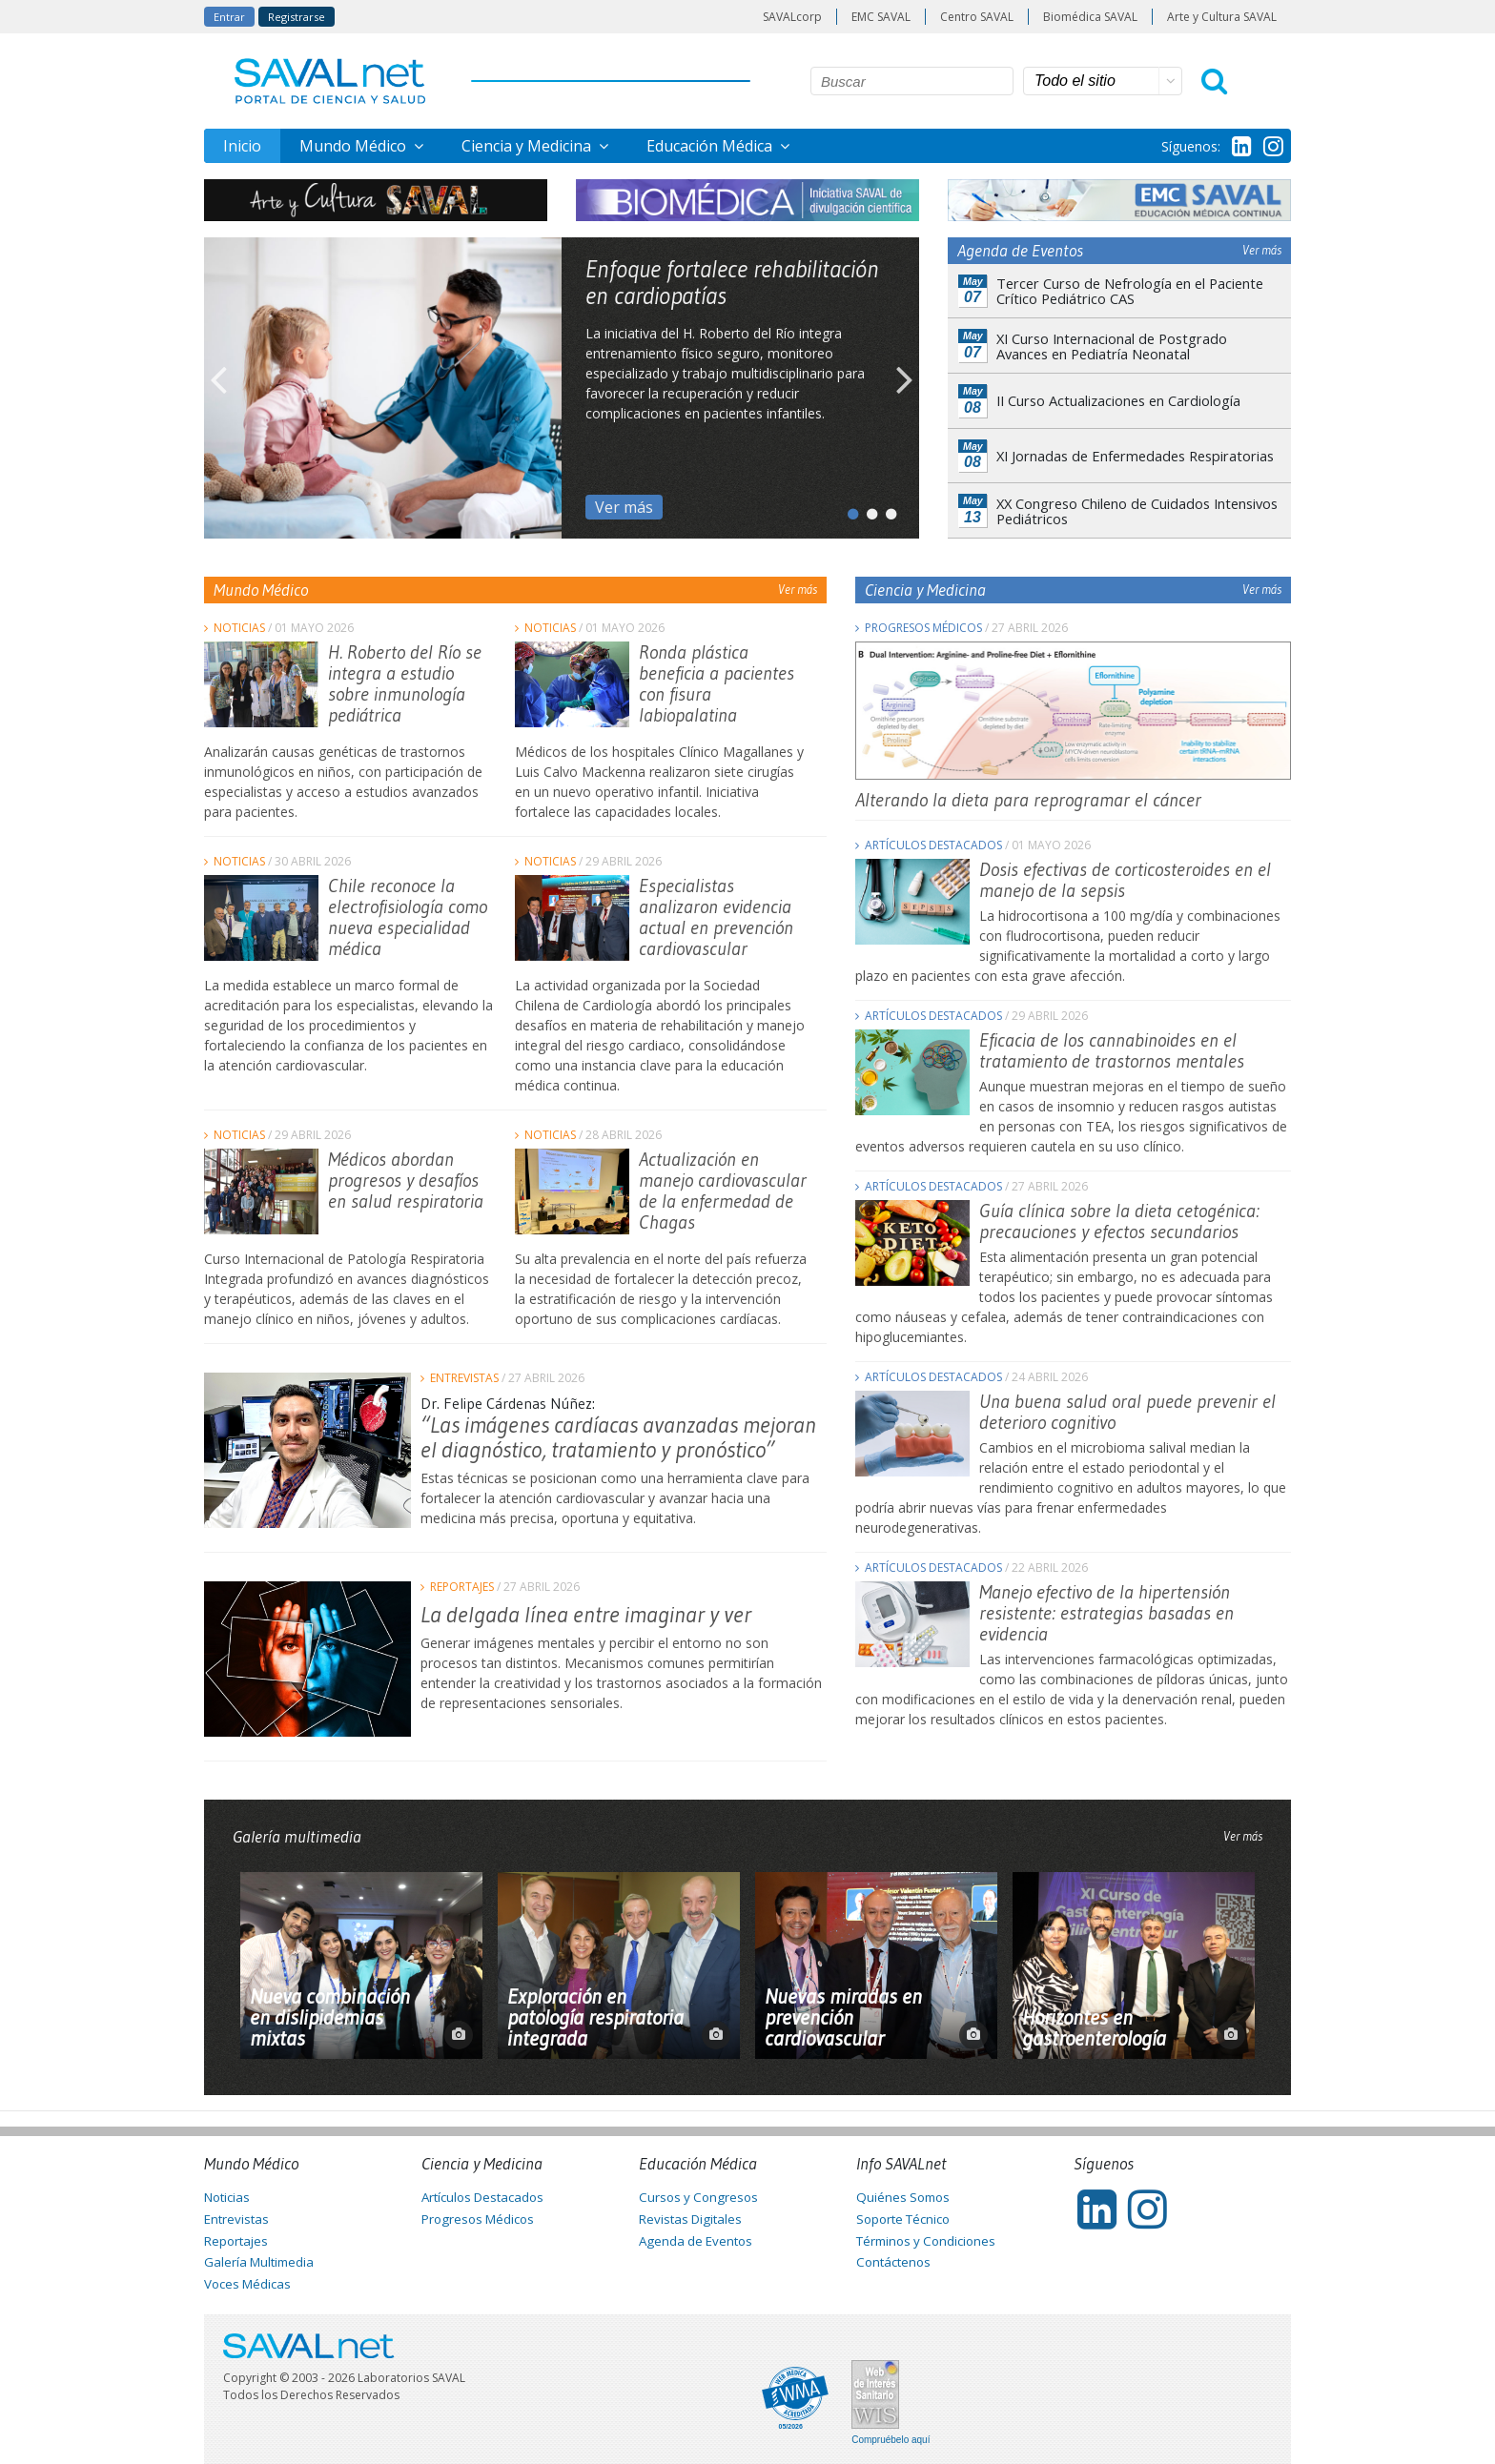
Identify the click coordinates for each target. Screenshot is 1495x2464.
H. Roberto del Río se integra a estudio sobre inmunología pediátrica (404, 683)
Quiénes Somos (903, 2197)
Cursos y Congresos (698, 2197)
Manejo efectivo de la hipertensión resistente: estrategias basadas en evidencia (1106, 1612)
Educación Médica (711, 145)
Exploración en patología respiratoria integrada (595, 2017)
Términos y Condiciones (925, 2241)
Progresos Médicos (923, 628)
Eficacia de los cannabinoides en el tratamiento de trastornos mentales (1111, 1050)
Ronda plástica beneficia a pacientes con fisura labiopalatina (716, 683)
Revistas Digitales (690, 2219)
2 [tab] (866, 510)
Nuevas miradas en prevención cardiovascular (843, 2017)
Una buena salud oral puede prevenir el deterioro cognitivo (1127, 1412)
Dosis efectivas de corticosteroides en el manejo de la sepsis (1125, 880)
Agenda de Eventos (695, 2241)
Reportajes (462, 1586)
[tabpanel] (561, 388)
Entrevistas (464, 1378)
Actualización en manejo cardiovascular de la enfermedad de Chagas (723, 1190)
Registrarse (296, 17)
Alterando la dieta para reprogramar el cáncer (1028, 799)
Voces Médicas (247, 2283)
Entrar (229, 17)
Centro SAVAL (977, 17)
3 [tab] (886, 510)
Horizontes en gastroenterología (1094, 2028)
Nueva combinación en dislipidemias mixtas (330, 2017)
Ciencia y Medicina (528, 145)
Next (904, 387)
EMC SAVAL (881, 17)
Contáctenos (893, 2262)
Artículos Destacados (933, 845)
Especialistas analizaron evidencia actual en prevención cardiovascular (716, 917)
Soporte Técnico (903, 2219)
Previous (218, 387)
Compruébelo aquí (890, 2440)
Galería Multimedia (259, 2262)
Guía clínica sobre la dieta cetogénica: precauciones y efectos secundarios (1119, 1221)
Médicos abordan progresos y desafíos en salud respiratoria (405, 1180)
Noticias (239, 628)
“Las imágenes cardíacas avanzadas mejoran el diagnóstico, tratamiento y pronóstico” (618, 1437)
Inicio (242, 145)
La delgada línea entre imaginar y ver (585, 1614)
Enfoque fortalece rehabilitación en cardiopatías (732, 282)
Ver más (624, 507)
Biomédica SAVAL (1090, 17)
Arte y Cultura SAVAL (1222, 17)
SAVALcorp (792, 17)
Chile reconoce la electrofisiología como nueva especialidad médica (407, 917)
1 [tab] (847, 510)
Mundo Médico (354, 145)
